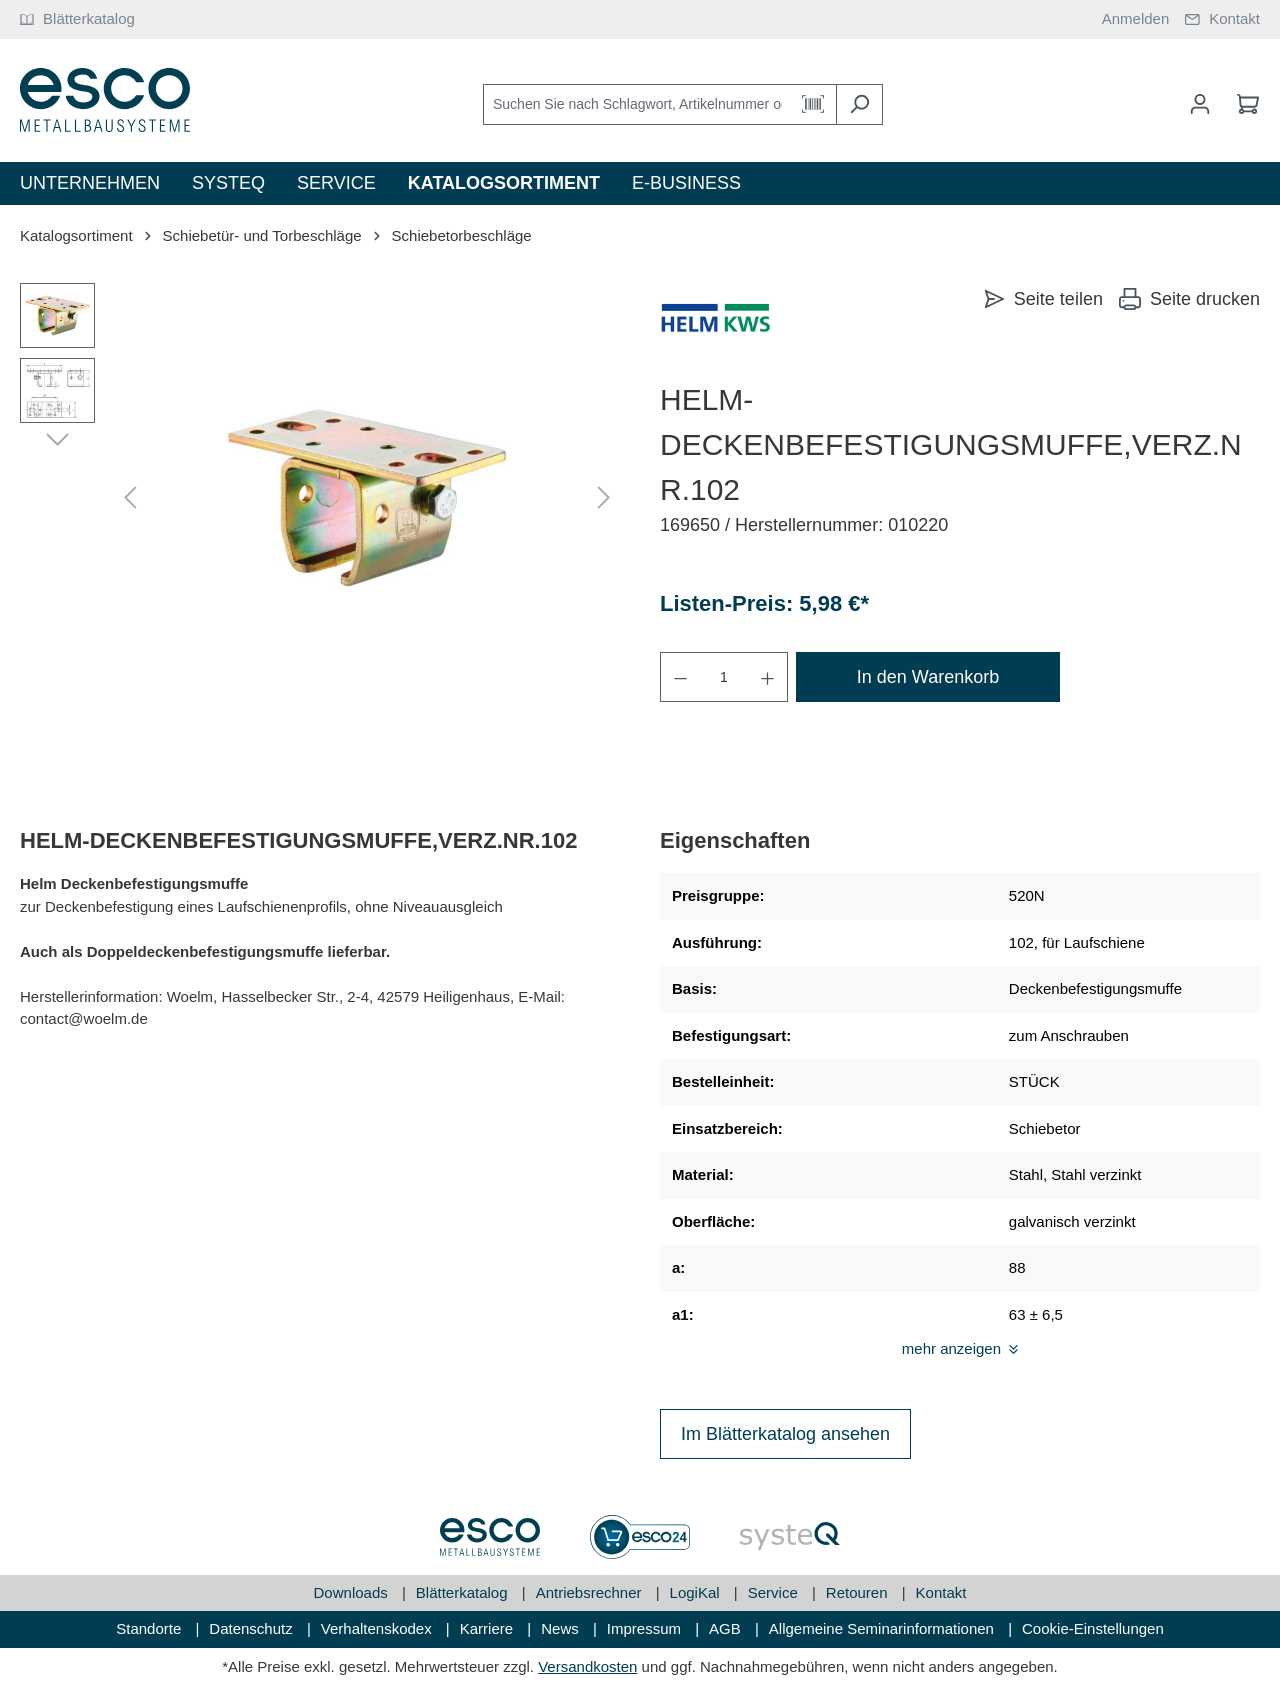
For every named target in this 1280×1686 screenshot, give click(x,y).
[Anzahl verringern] (680, 677)
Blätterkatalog (464, 1592)
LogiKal (697, 1592)
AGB (727, 1628)
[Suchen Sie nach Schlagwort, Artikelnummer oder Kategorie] (637, 104)
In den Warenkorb (928, 677)
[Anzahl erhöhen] (768, 677)
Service (775, 1592)
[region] (320, 498)
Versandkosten (587, 1666)
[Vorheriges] (130, 498)
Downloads (353, 1592)
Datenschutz (253, 1628)
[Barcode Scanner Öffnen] (813, 104)
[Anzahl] (724, 677)
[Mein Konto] (1200, 104)
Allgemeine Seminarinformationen (883, 1628)
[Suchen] (859, 104)
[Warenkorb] (1242, 104)
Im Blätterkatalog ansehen (785, 1434)
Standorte (150, 1628)
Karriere (489, 1628)
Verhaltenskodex (378, 1628)
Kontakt (941, 1592)
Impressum (646, 1628)
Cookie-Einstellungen (1093, 1628)
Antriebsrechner (591, 1592)
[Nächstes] (604, 498)
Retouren (859, 1592)
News (562, 1628)
